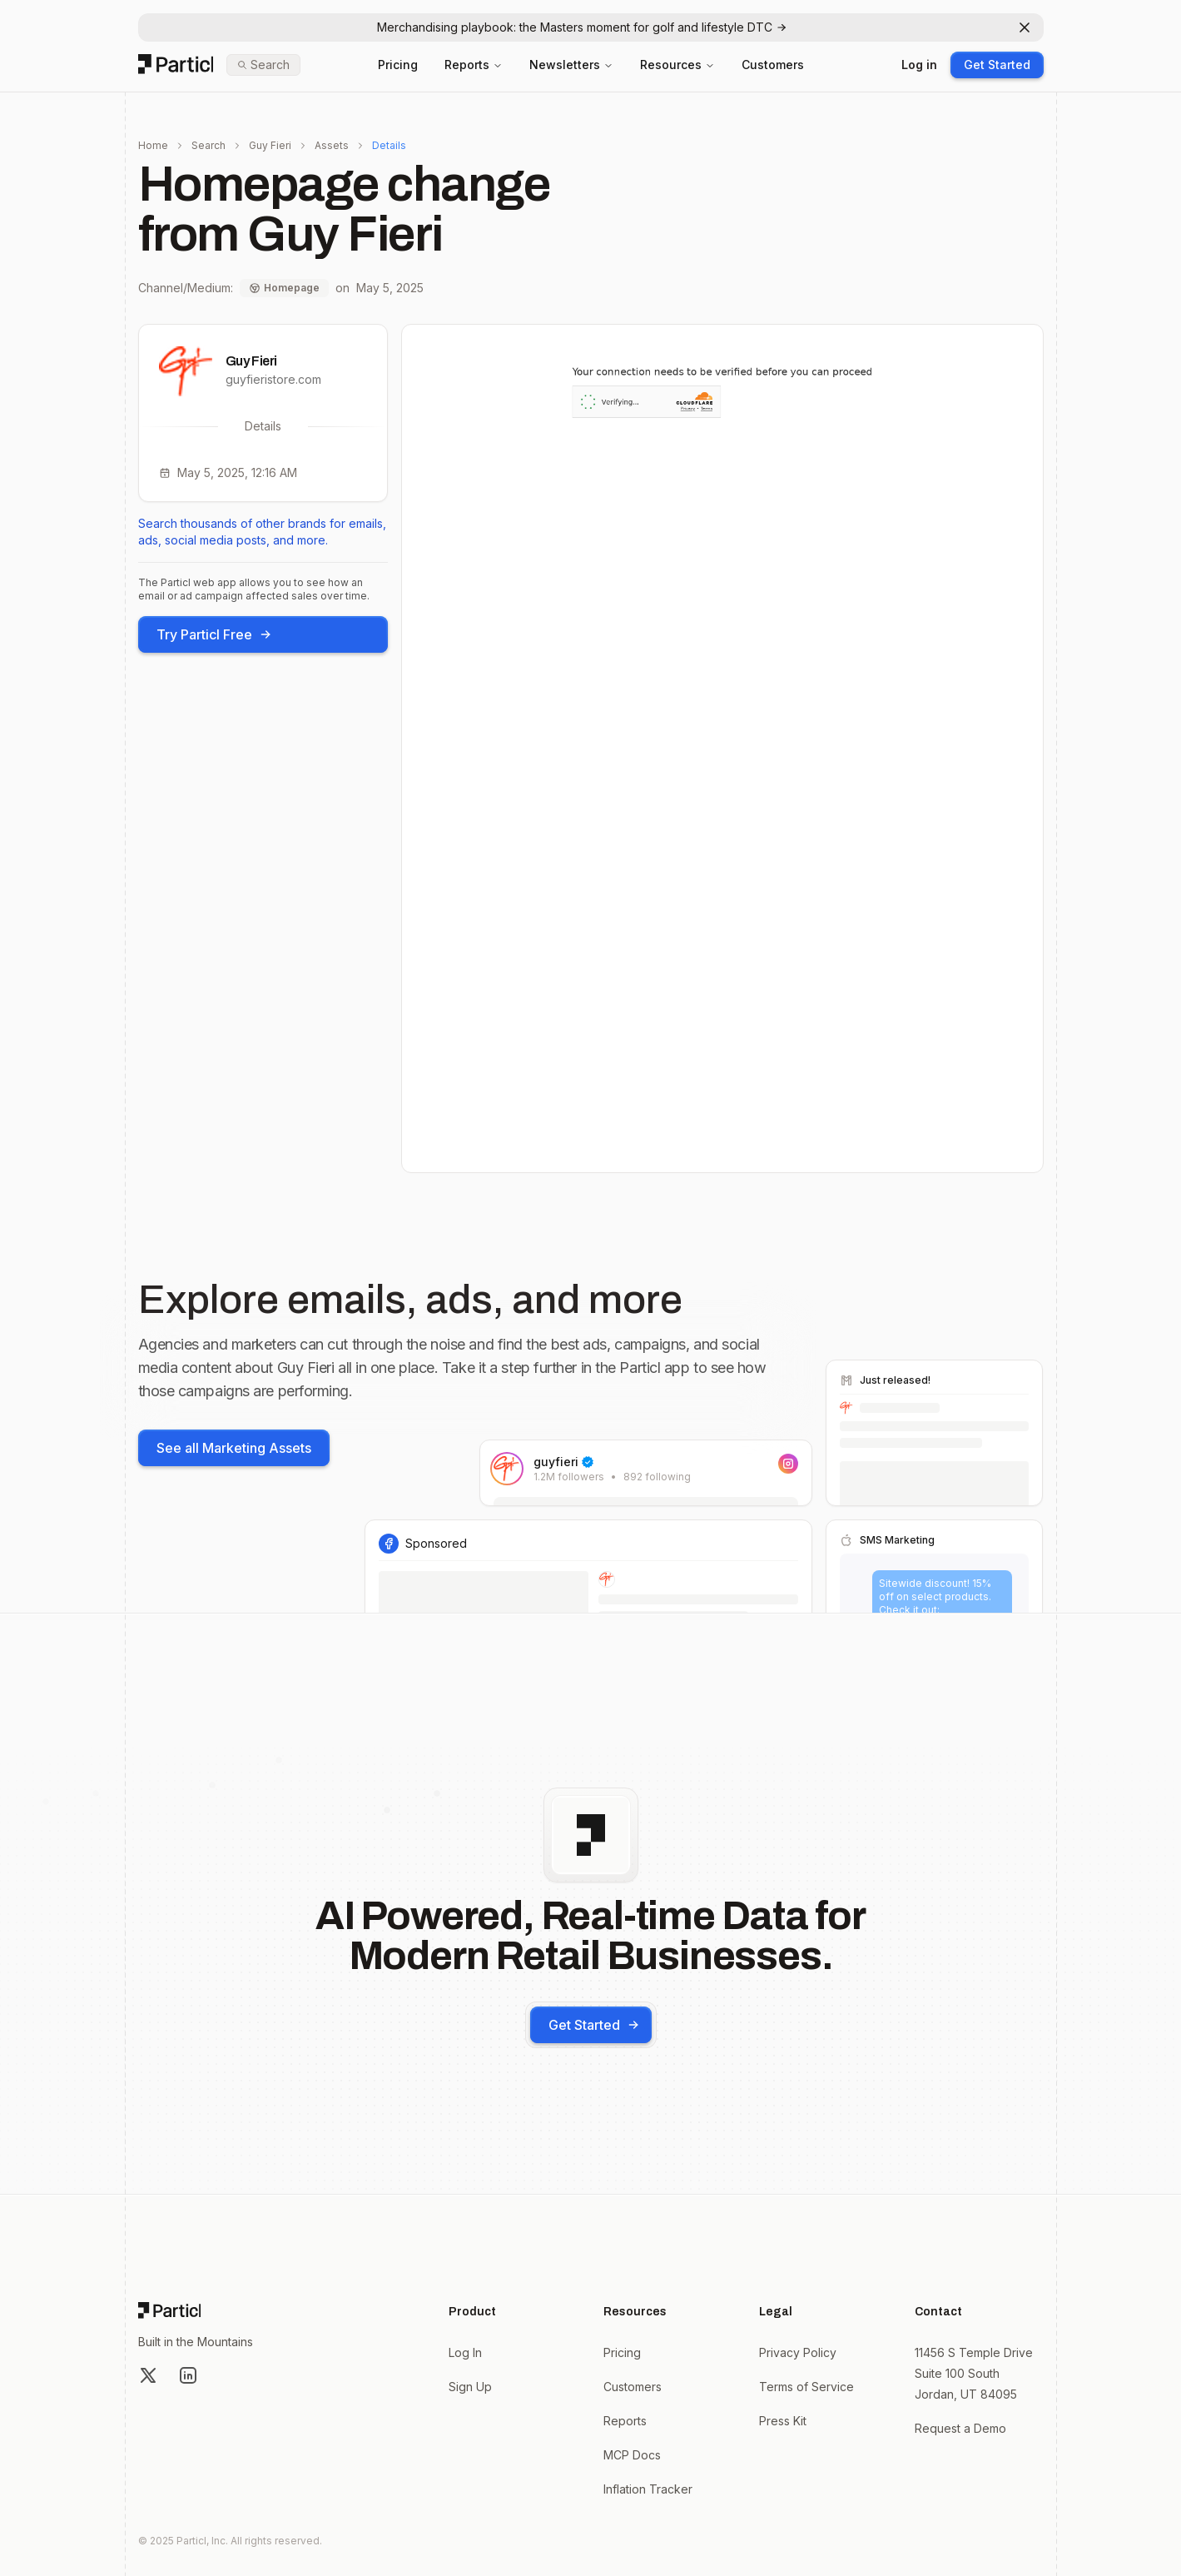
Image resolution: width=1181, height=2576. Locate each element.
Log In (465, 2352)
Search (208, 145)
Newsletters (571, 64)
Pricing (398, 64)
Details (389, 145)
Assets (332, 145)
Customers (773, 64)
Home (153, 145)
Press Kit (782, 2421)
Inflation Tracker (647, 2489)
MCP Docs (632, 2455)
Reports (473, 64)
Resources (677, 64)
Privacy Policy (797, 2352)
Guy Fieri (270, 145)
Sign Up (470, 2387)
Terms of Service (806, 2387)
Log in (919, 64)
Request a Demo (960, 2428)
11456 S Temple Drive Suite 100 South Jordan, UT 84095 (974, 2373)
